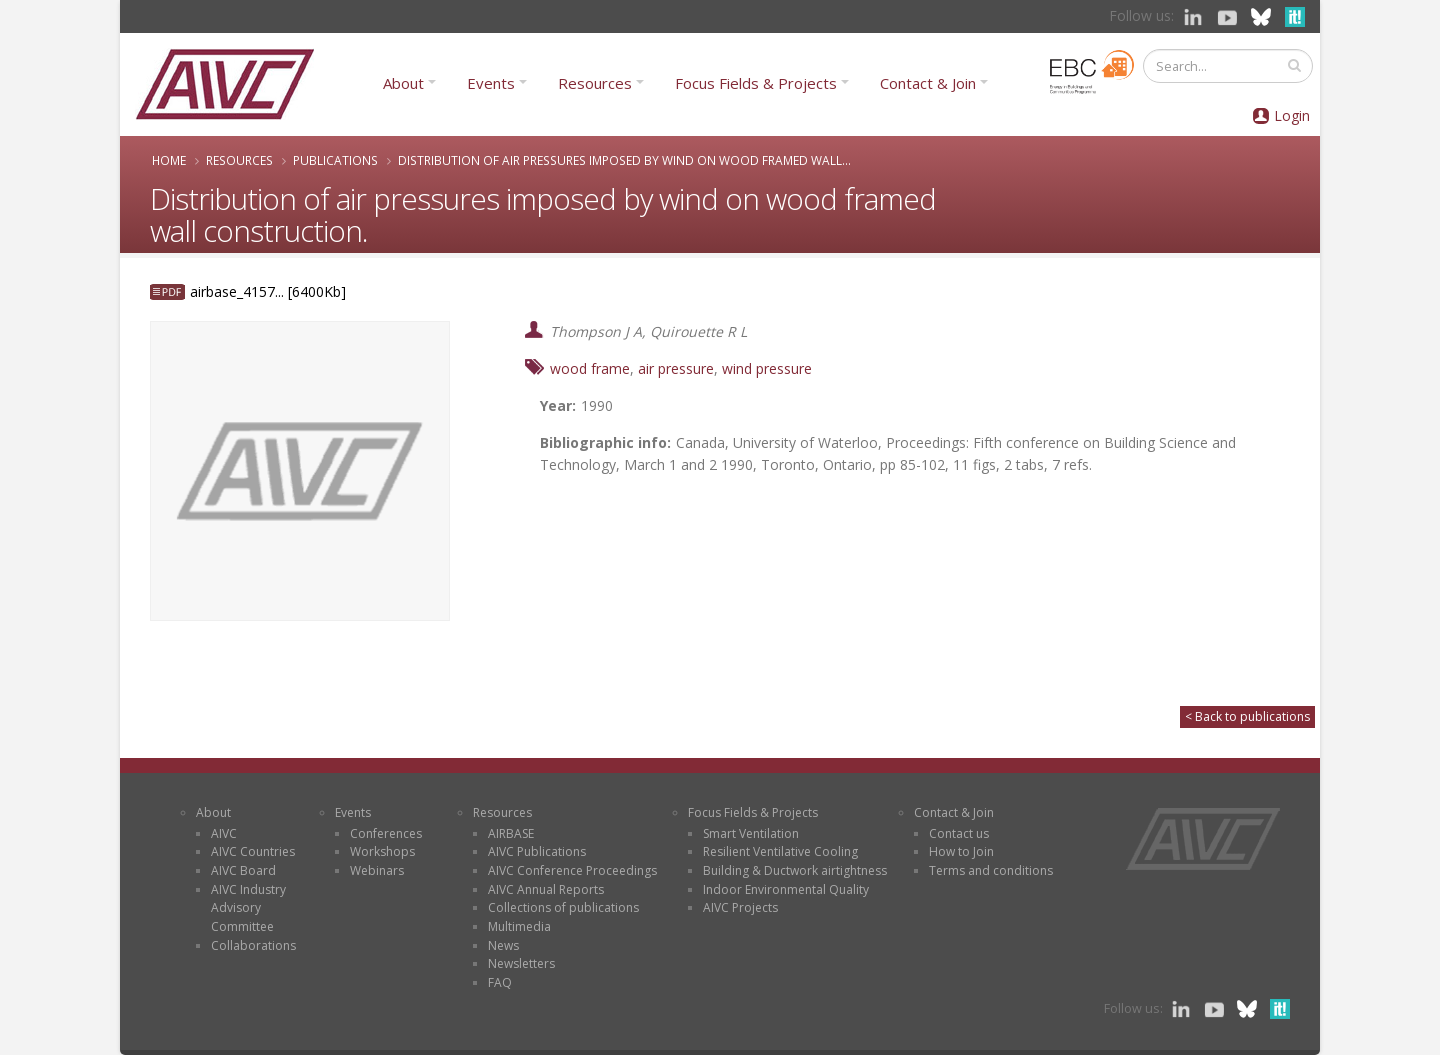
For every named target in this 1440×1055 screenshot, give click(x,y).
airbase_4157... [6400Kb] (268, 291)
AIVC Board (243, 870)
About (403, 83)
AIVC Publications (537, 851)
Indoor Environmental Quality (786, 889)
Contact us (959, 833)
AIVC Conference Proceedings (572, 870)
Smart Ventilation (751, 833)
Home (169, 160)
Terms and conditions (991, 870)
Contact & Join (928, 83)
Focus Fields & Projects (756, 83)
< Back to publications (1247, 716)
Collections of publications (563, 907)
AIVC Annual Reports (546, 889)
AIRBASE (511, 833)
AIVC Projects (740, 907)
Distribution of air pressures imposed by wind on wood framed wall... (624, 160)
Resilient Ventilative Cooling (780, 851)
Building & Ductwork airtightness (795, 870)
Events (491, 83)
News (503, 945)
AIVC (224, 833)
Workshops (382, 851)
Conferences (386, 833)
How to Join (961, 851)
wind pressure (767, 368)
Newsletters (521, 963)
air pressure (676, 368)
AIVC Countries (253, 851)
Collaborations (253, 945)
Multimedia (519, 926)
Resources (595, 83)
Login (1292, 115)
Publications (335, 160)
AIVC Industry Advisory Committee (248, 908)
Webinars (377, 870)
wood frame (590, 368)
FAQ (500, 982)
